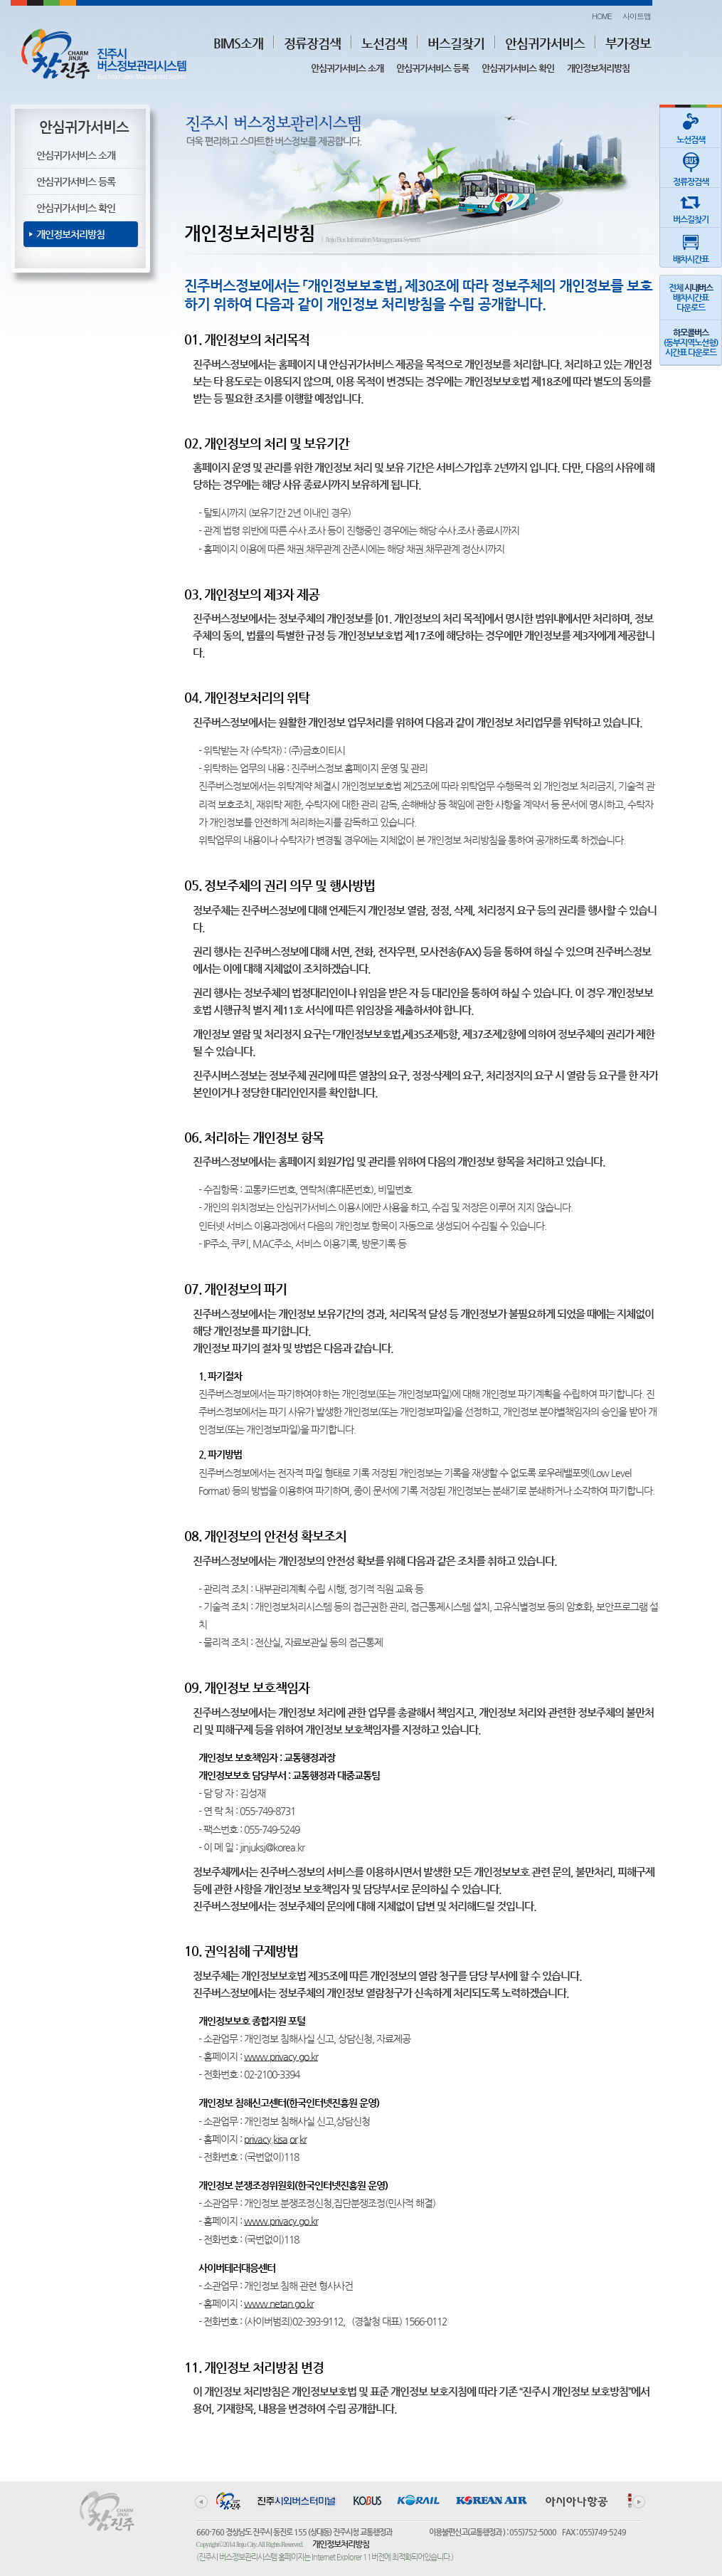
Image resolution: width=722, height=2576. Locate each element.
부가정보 (628, 43)
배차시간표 (690, 246)
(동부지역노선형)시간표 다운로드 (691, 342)
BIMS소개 (238, 43)
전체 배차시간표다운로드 (691, 297)
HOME (602, 16)
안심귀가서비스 (545, 43)
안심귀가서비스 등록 (432, 68)
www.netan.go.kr (279, 2303)
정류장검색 (312, 43)
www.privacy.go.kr (281, 2056)
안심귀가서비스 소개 (347, 68)
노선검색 (384, 43)
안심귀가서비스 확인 (518, 68)
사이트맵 (636, 16)
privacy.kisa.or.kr (275, 2139)
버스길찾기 (456, 43)
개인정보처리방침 (598, 68)
